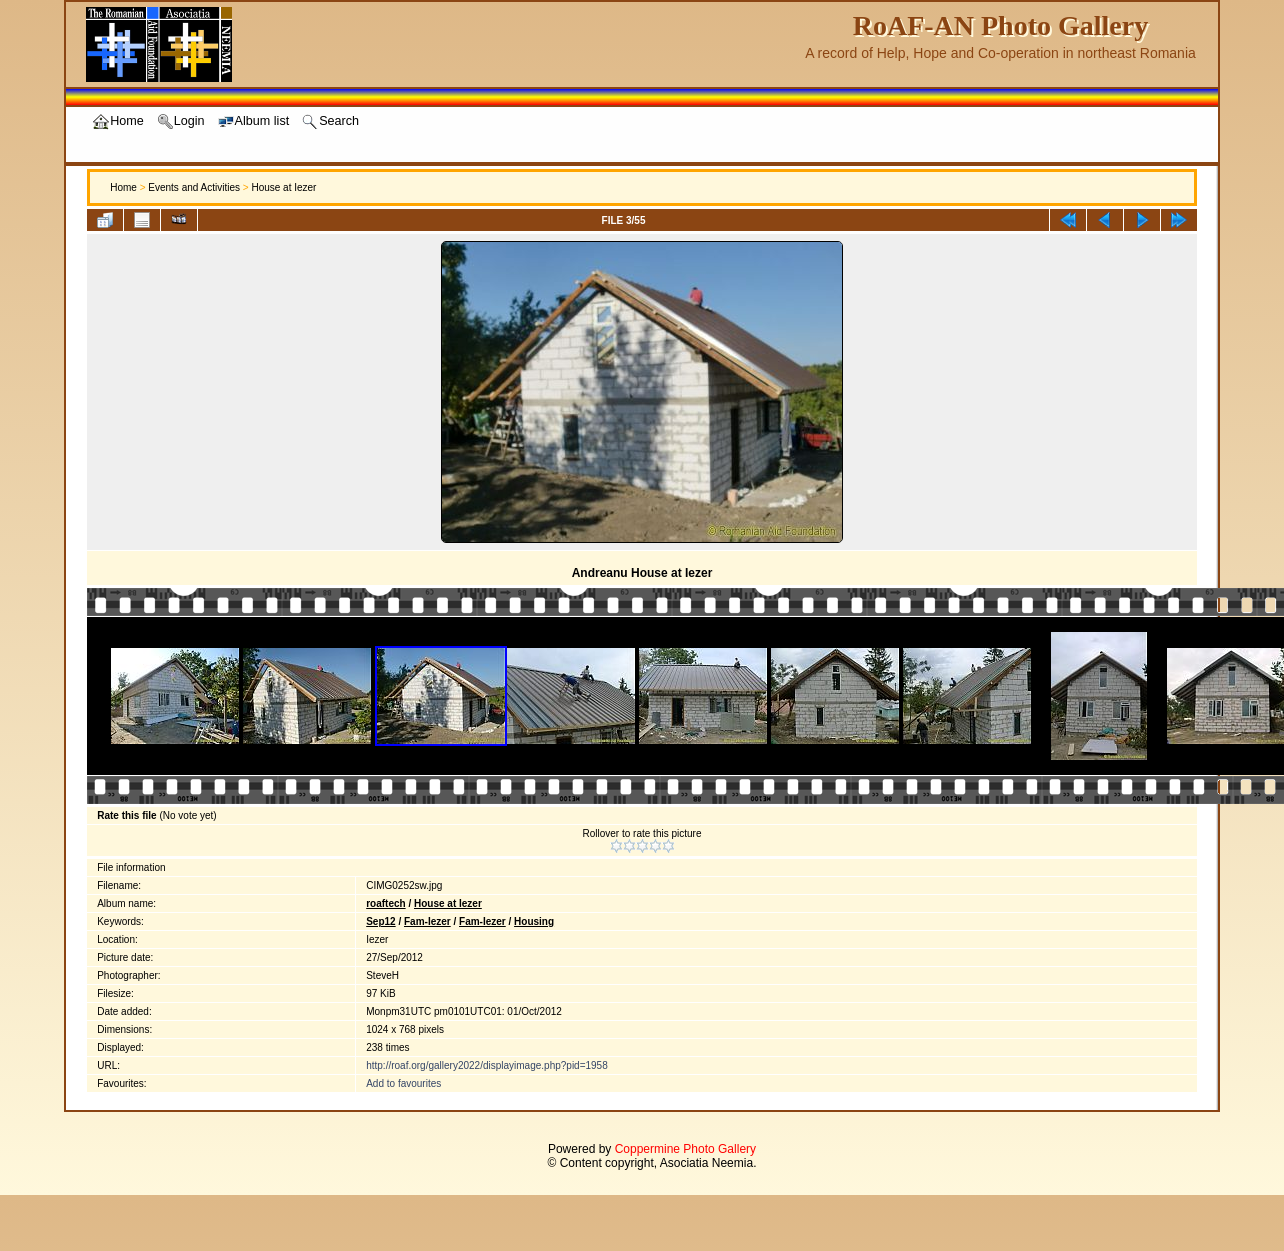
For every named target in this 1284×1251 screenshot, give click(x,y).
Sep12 (380, 921)
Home (123, 187)
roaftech (385, 903)
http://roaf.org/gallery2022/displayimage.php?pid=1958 (487, 1065)
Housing (534, 921)
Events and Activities (194, 187)
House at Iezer (283, 187)
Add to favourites (403, 1083)
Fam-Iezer (427, 921)
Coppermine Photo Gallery (685, 1149)
